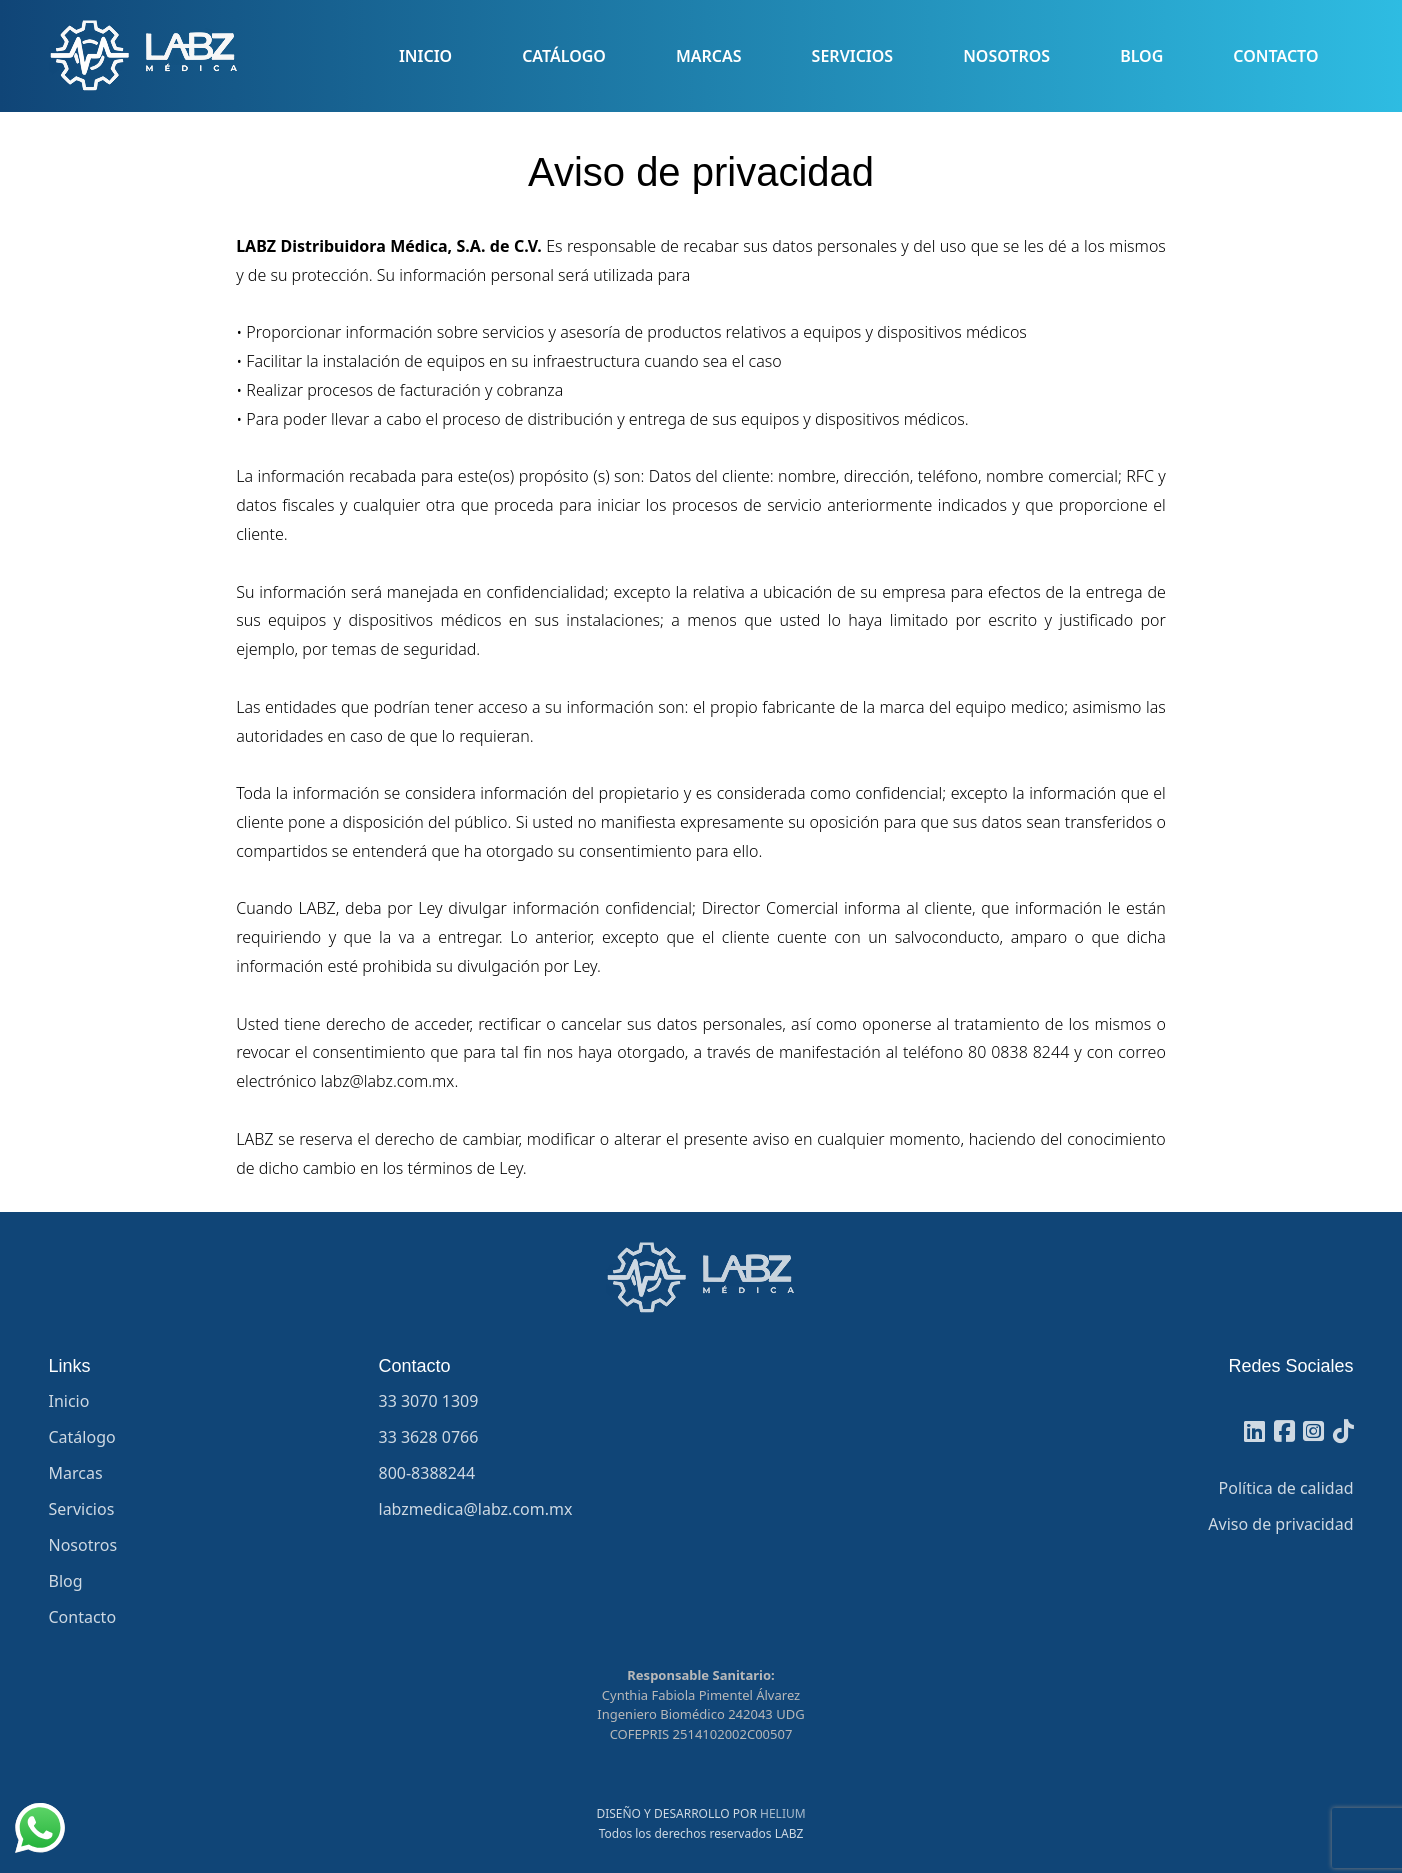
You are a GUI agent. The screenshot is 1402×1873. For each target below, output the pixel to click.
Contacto (1275, 56)
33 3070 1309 (429, 1401)
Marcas (709, 56)
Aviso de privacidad (1280, 1524)
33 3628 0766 (429, 1437)
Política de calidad (1286, 1488)
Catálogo (564, 56)
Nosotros (1006, 56)
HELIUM (783, 1813)
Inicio (425, 56)
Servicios (853, 56)
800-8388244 (427, 1473)
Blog (1141, 56)
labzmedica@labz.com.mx (476, 1509)
